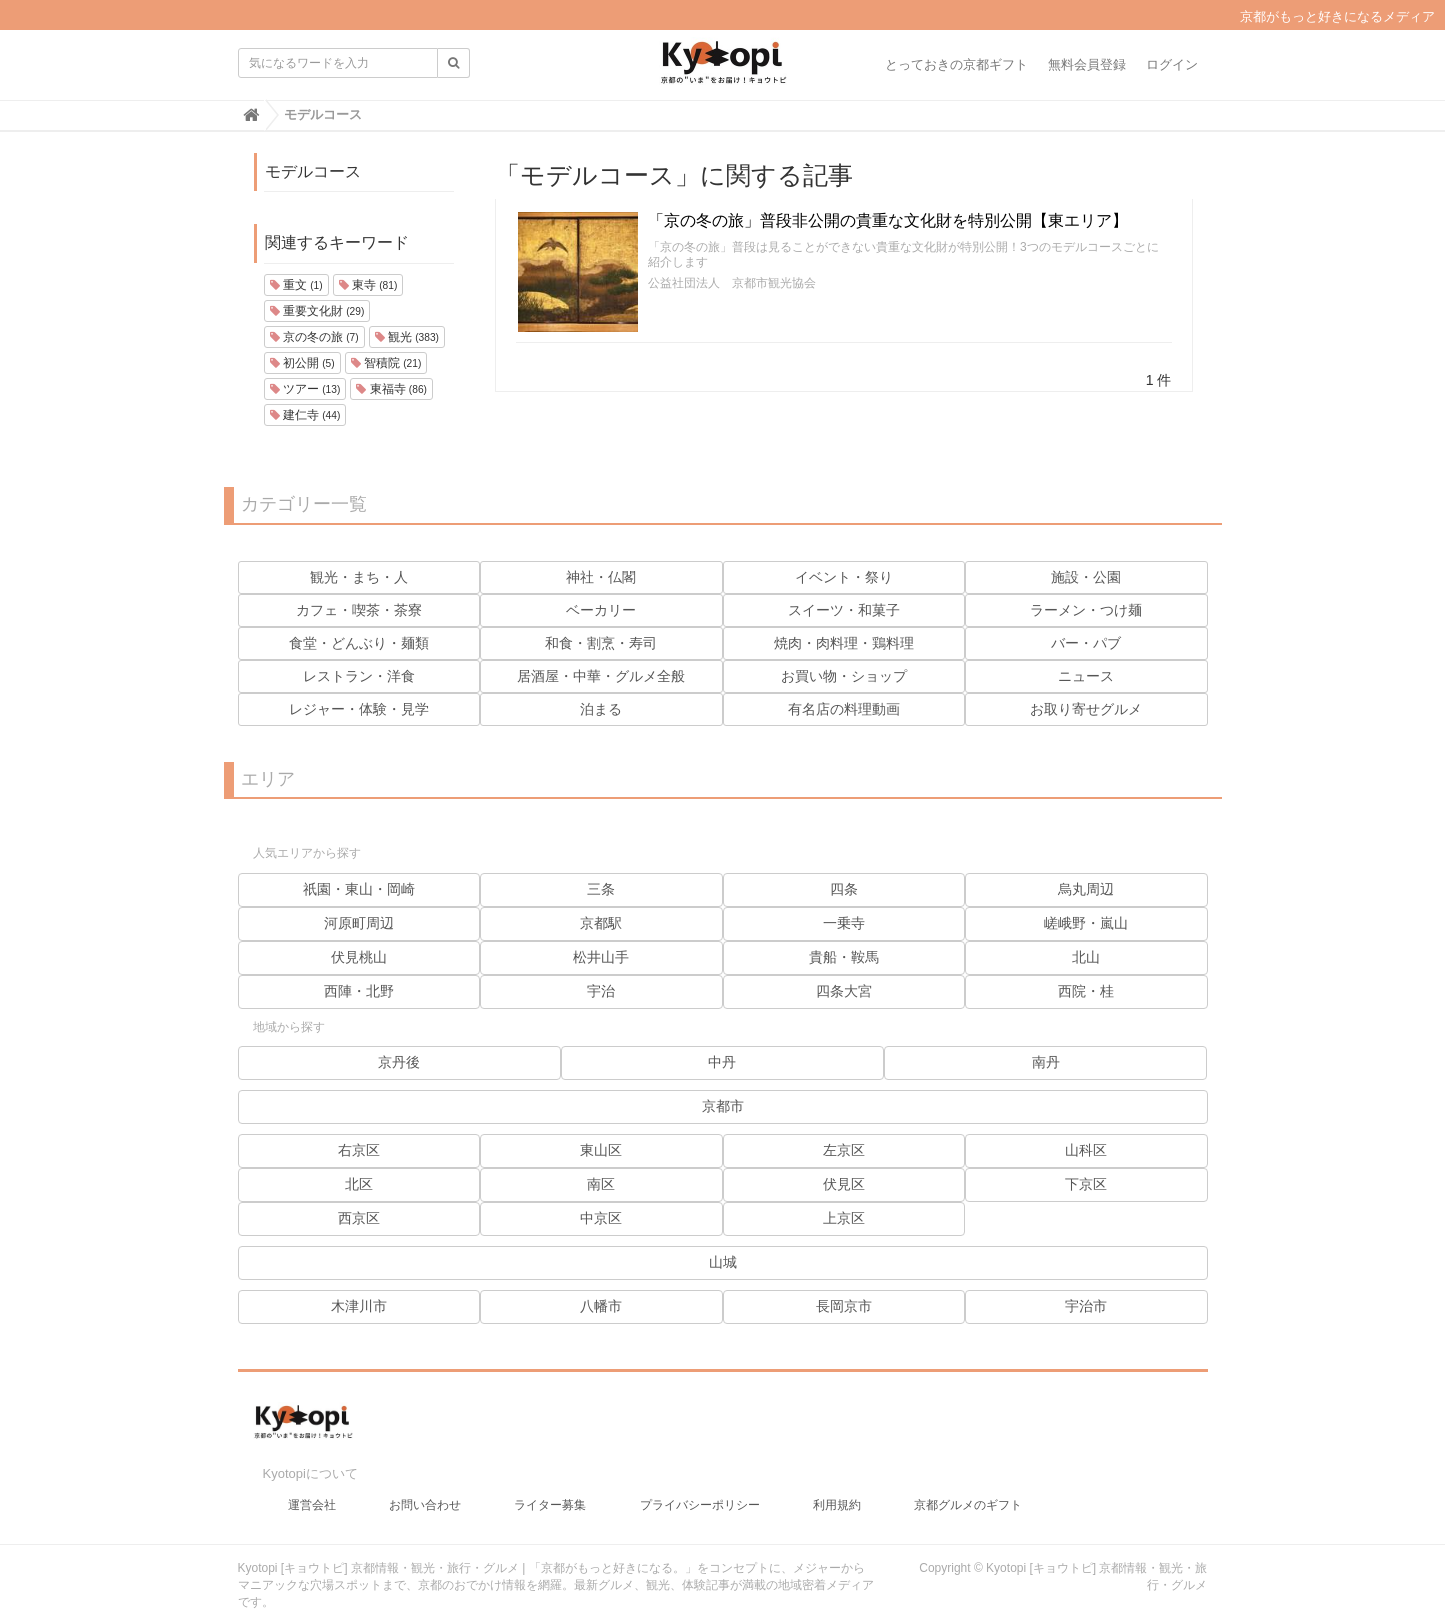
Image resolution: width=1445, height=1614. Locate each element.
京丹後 (399, 1062)
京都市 (723, 1106)
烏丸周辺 (1086, 889)
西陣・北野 (359, 991)
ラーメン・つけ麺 (1086, 610)
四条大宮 (844, 991)
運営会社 (312, 1488)
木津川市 (359, 1306)
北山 (1086, 957)
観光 (407, 337)
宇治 (601, 991)
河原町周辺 (359, 923)
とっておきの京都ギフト (956, 64)
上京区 (844, 1218)
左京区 (844, 1150)
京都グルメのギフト (968, 1488)
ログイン (1172, 64)
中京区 (601, 1218)
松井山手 (601, 957)
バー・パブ (1086, 643)
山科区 (1086, 1150)
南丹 (1046, 1062)
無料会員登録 (1087, 64)
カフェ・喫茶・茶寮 (359, 610)
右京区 (359, 1150)
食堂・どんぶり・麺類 (359, 643)
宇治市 (1086, 1306)
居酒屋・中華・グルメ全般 (601, 676)
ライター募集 (550, 1488)
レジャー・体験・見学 (359, 709)
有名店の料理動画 (844, 709)
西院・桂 (1086, 991)
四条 (844, 889)
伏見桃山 (359, 957)
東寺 (368, 285)
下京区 (1086, 1184)
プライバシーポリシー (700, 1488)
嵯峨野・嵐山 (1086, 923)
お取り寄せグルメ (1086, 709)
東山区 (601, 1150)
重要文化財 (317, 311)
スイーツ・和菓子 (844, 610)
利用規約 (837, 1488)
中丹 (722, 1062)
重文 (296, 285)
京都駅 (601, 923)
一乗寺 (844, 923)
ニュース (1086, 676)
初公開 (302, 363)
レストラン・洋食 (359, 676)
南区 (601, 1184)
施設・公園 (1086, 577)
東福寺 (391, 389)
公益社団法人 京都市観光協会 (732, 283)
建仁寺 (305, 415)
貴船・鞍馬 (844, 957)
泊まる (601, 709)
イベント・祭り (844, 577)
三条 (601, 889)
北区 (359, 1184)
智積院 (386, 363)
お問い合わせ (425, 1488)
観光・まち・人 (359, 577)
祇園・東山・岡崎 (359, 889)
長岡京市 (844, 1306)
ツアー (305, 389)
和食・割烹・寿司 (601, 643)
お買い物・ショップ (844, 676)
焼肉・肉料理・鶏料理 (844, 643)
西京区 (359, 1218)
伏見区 (844, 1184)
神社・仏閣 (601, 577)
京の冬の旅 (314, 337)
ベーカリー (601, 610)
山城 (723, 1262)
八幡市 (601, 1306)
